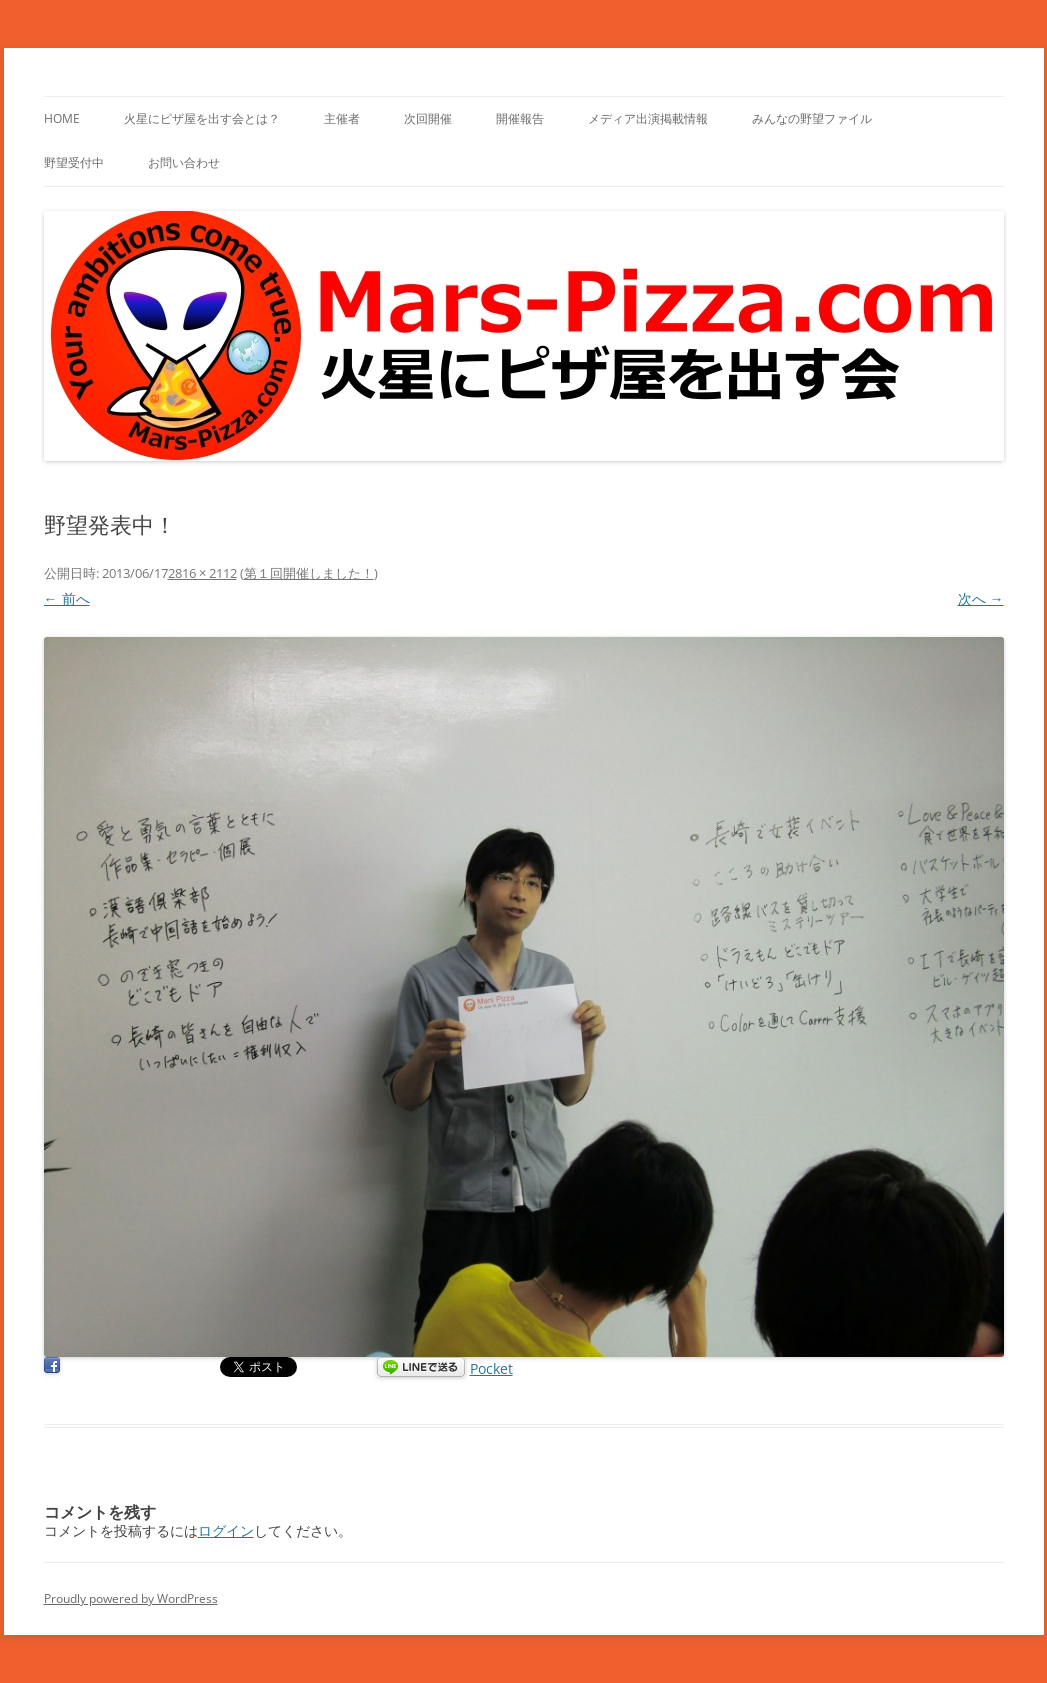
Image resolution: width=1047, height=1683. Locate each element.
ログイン (226, 1530)
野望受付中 (74, 162)
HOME (62, 118)
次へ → (981, 598)
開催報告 (520, 118)
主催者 (342, 118)
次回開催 (428, 118)
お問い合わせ (184, 162)
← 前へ (67, 598)
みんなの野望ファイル (812, 118)
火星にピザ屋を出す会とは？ (202, 118)
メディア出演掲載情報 (648, 118)
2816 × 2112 (202, 573)
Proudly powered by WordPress (131, 1598)
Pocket (491, 1368)
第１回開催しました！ (309, 573)
